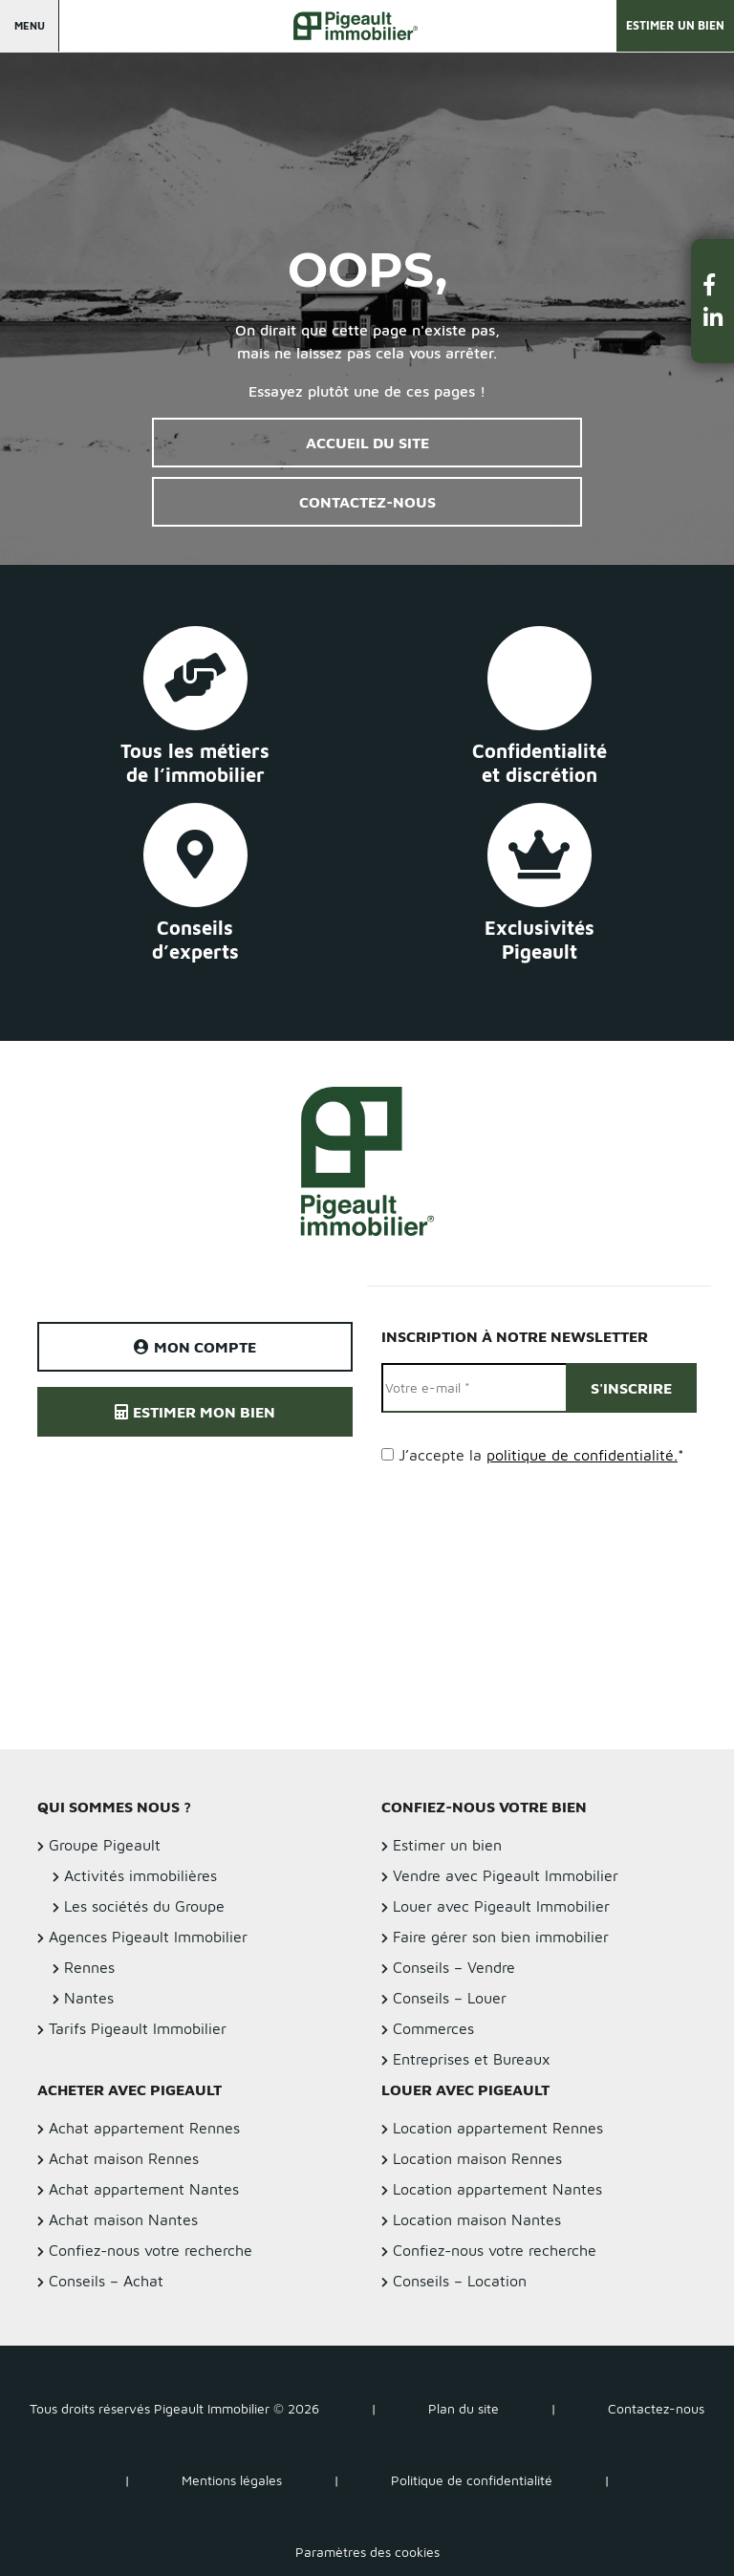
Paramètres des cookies (367, 2552)
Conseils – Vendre (454, 1967)
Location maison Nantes (477, 2219)
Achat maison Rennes (124, 2158)
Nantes (89, 1997)
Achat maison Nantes (123, 2219)
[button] (713, 284)
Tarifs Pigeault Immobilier (138, 2028)
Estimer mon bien (195, 1411)
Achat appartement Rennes (144, 2127)
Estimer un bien (675, 25)
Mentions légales (232, 2480)
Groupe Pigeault (105, 1844)
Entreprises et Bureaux (471, 2058)
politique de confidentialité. (582, 1454)
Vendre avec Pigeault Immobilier (505, 1875)
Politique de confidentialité (471, 2480)
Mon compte (195, 1346)
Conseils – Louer (450, 1997)
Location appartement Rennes (498, 2127)
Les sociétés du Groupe (144, 1906)
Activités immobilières (140, 1875)
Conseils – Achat (106, 2280)
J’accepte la (541, 1454)
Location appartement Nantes (497, 2188)
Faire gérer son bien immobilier (501, 1936)
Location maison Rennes (477, 2158)
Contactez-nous (367, 501)
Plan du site (463, 2408)
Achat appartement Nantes (144, 2188)
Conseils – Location (460, 2280)
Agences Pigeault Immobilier (148, 1936)
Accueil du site (367, 442)
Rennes (89, 1967)
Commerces (433, 2028)
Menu (29, 25)
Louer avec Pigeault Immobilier (501, 1906)
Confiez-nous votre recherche (150, 2250)
